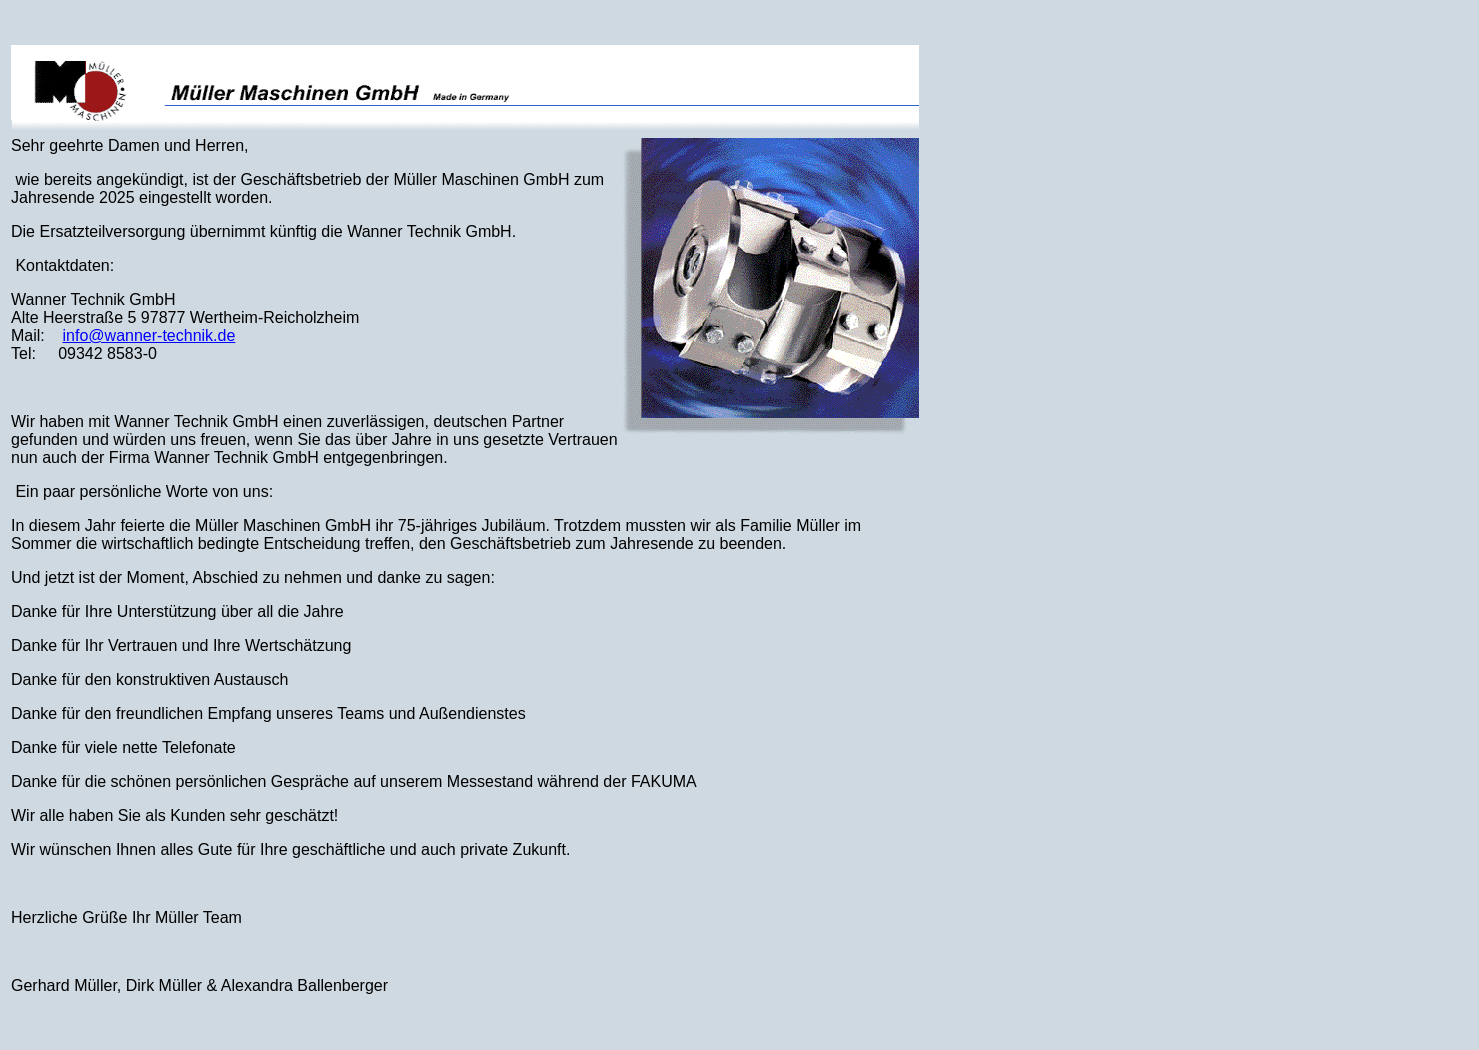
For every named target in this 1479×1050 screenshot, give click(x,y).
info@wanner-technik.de (149, 335)
